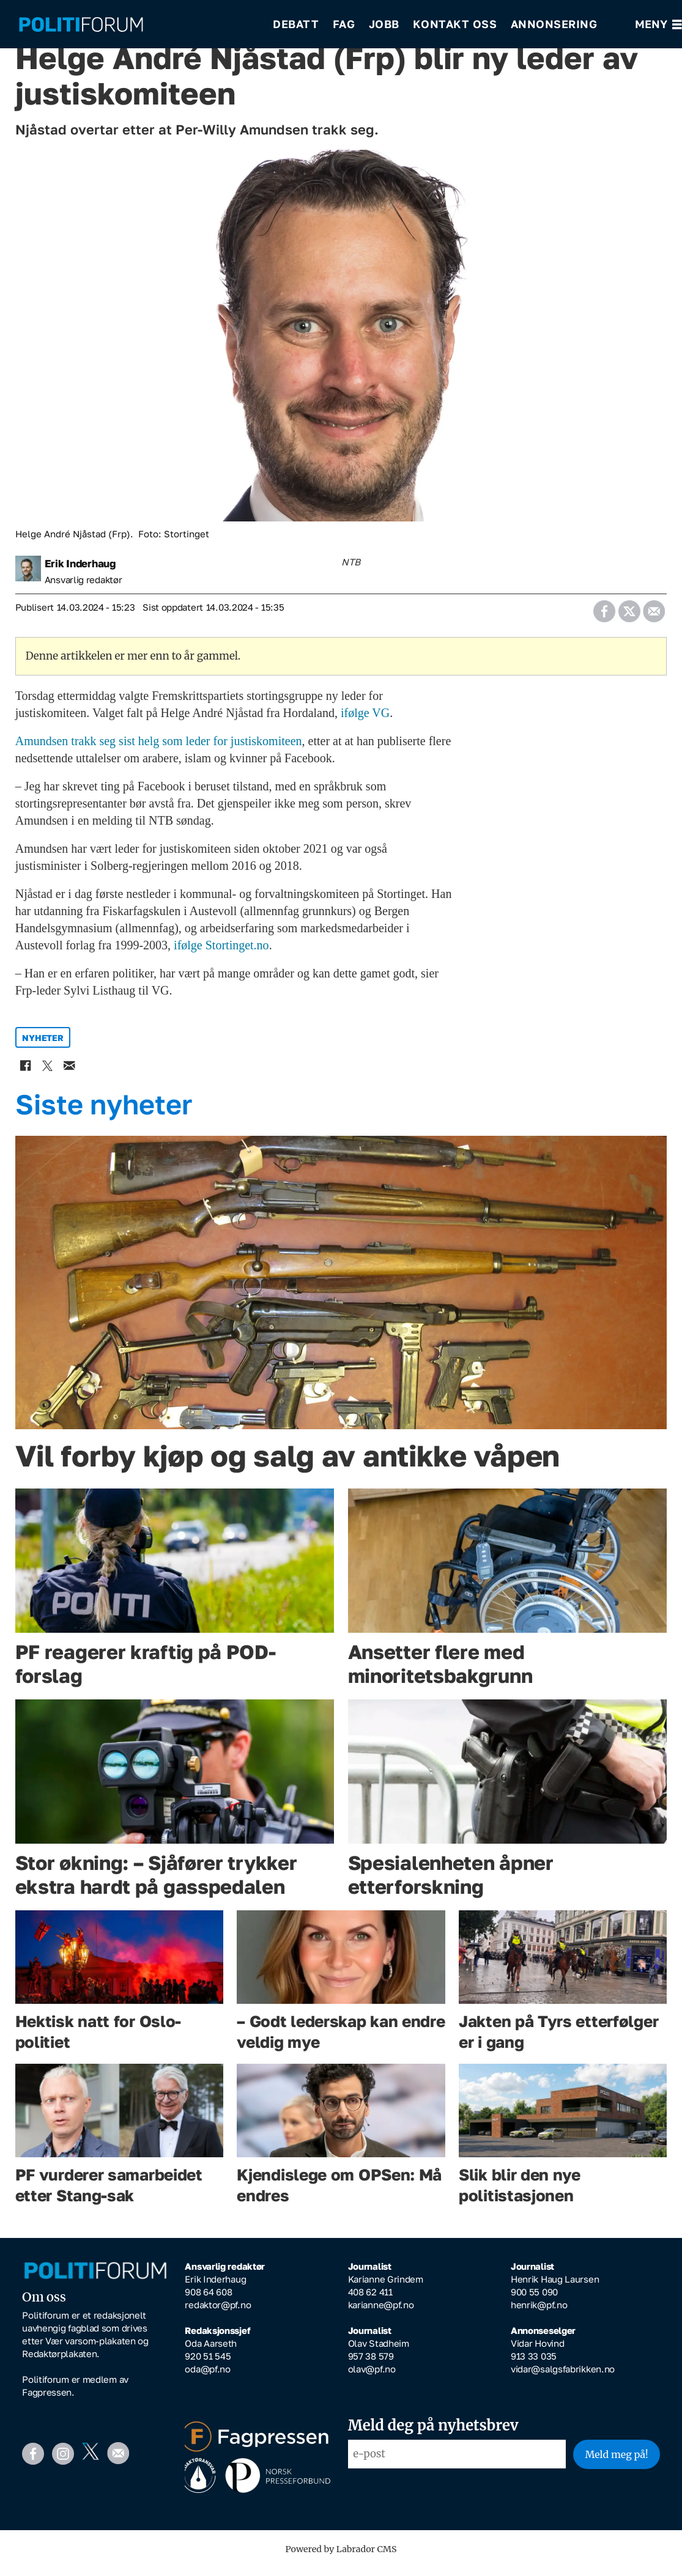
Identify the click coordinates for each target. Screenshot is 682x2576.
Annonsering (554, 24)
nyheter (42, 1046)
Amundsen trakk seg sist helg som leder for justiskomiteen (158, 749)
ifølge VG (365, 721)
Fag (344, 24)
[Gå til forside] (137, 24)
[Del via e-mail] (654, 616)
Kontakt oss (455, 24)
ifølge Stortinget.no (221, 953)
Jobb (384, 24)
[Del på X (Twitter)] (629, 616)
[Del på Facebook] (605, 616)
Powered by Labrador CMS (341, 2557)
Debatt (296, 24)
